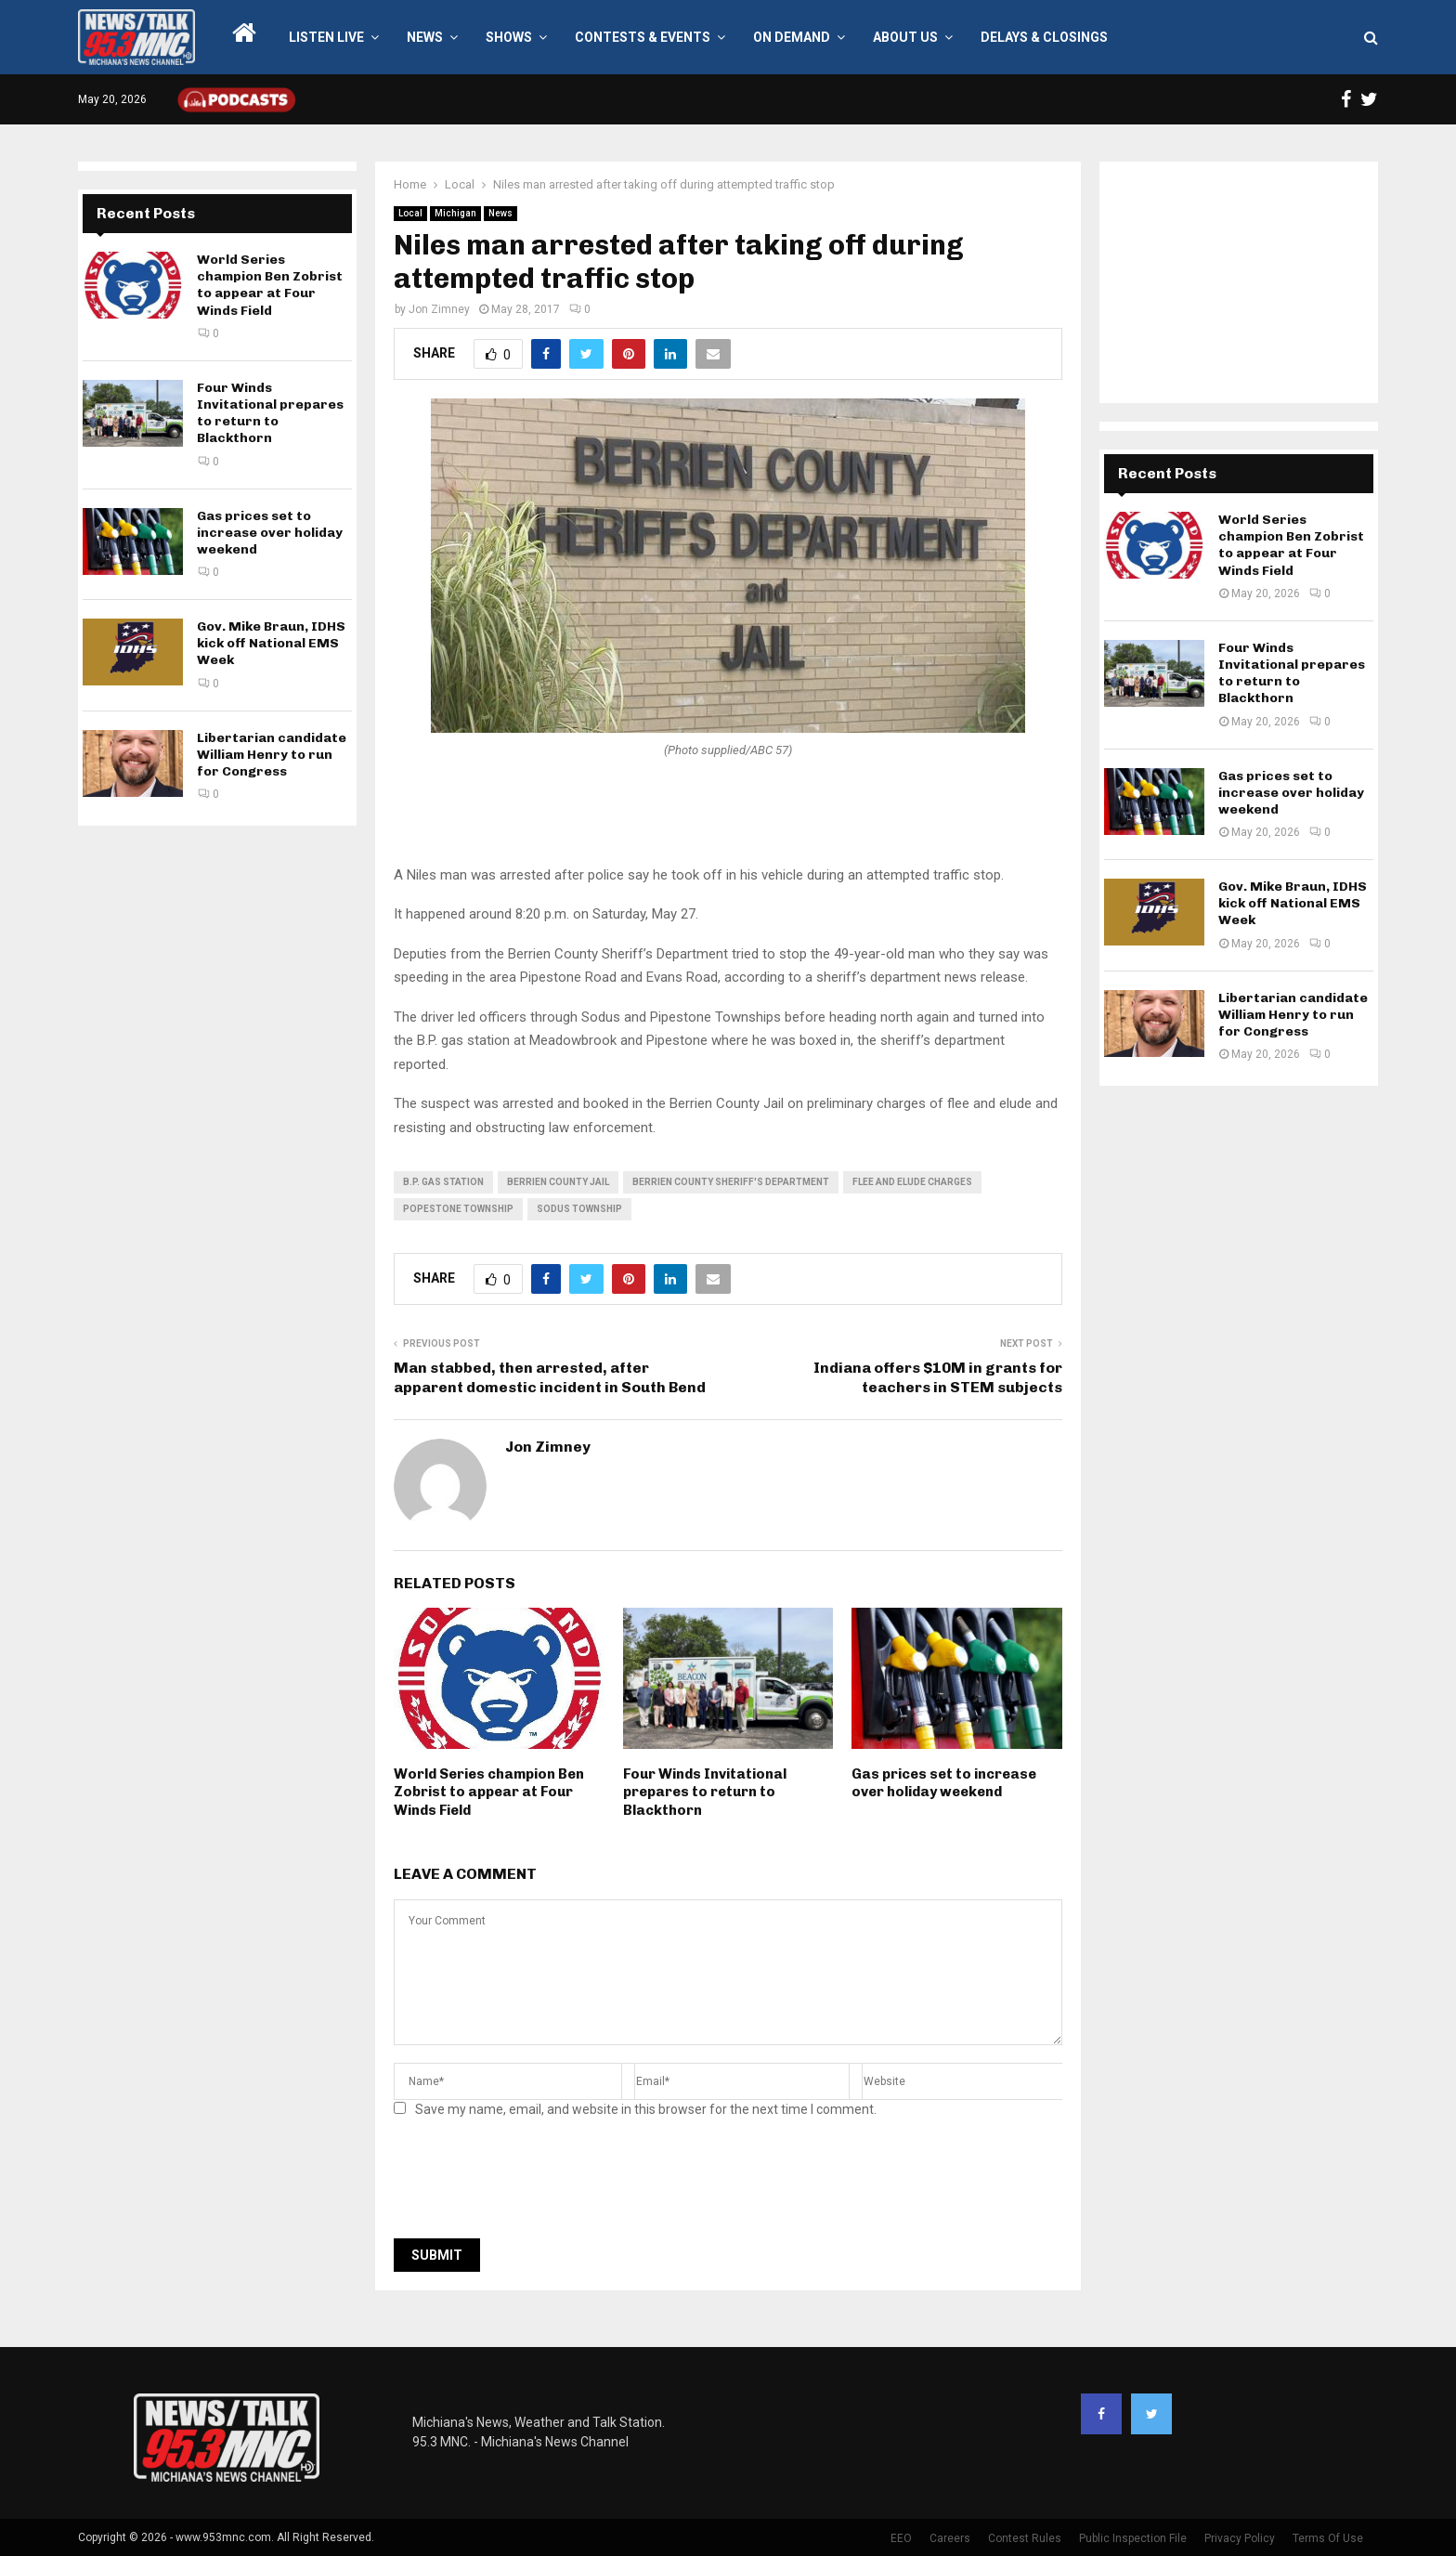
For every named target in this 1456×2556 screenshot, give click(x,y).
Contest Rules (1024, 2538)
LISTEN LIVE (326, 37)
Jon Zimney (439, 309)
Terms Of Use (1328, 2538)
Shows (509, 37)
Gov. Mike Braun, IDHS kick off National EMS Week (271, 643)
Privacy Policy (1239, 2538)
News (425, 37)
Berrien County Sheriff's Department (730, 1182)
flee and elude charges (912, 1182)
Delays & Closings (1044, 37)
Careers (950, 2538)
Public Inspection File (1133, 2538)
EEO (901, 2538)
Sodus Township (579, 1209)
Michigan (455, 213)
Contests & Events (642, 37)
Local (410, 213)
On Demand (791, 37)
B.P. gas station (443, 1182)
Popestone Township (458, 1209)
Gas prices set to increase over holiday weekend (944, 1783)
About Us (905, 37)
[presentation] (535, 2183)
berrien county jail (558, 1182)
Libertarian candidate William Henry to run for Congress (271, 754)
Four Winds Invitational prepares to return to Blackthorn (704, 1792)
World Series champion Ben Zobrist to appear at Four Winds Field (489, 1792)
